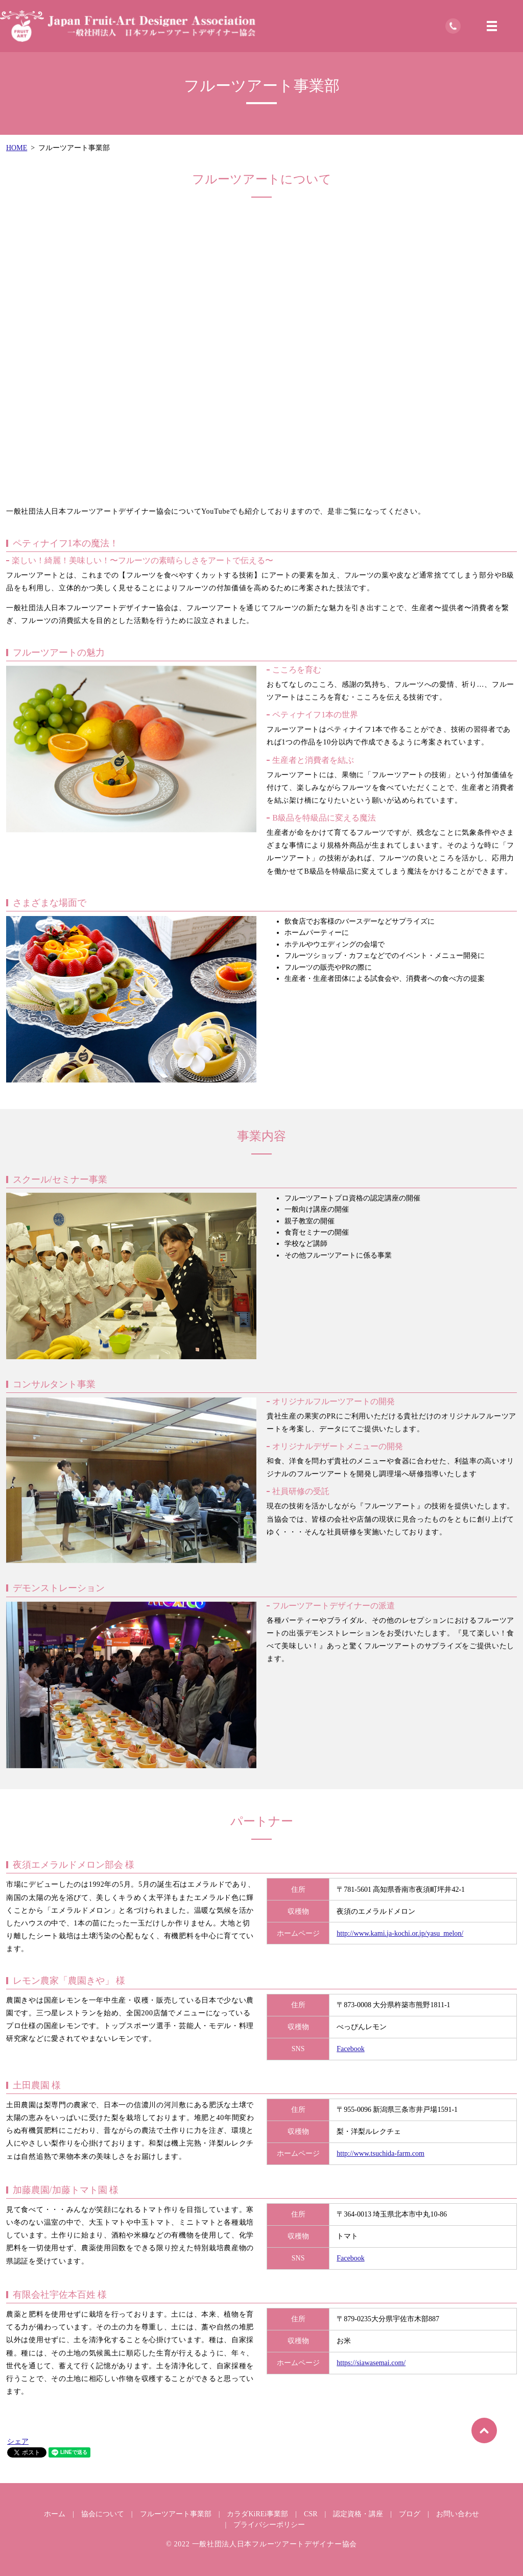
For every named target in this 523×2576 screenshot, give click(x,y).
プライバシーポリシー (269, 2525)
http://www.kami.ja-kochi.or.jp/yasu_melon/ (400, 1933)
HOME (16, 148)
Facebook (350, 2049)
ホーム (54, 2514)
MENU (492, 26)
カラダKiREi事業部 (257, 2514)
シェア (18, 2441)
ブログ (409, 2514)
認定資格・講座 (358, 2514)
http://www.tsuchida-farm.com (380, 2153)
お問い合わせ (457, 2514)
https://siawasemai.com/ (371, 2363)
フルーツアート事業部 (175, 2514)
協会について (102, 2514)
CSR (310, 2514)
